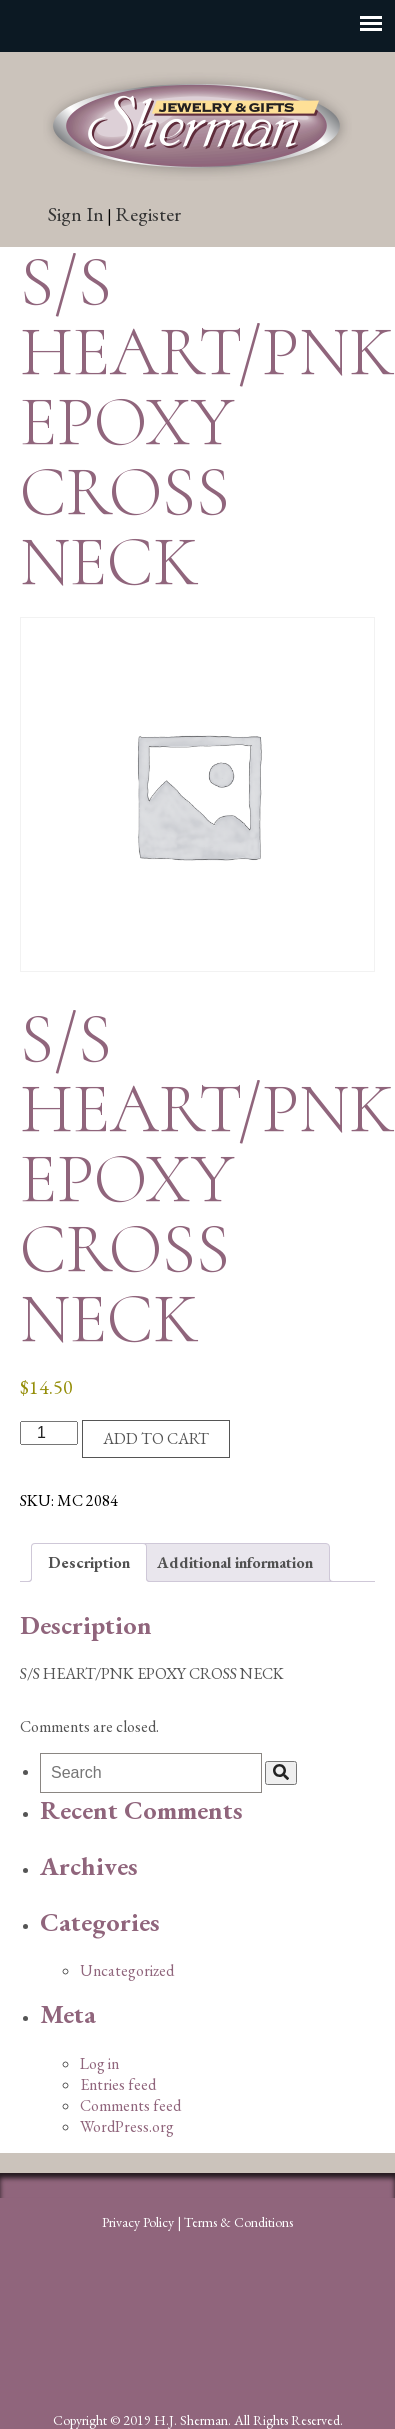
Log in (99, 2063)
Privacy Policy (138, 2222)
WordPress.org (127, 2126)
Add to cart (156, 1438)
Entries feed (118, 2084)
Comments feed (130, 2105)
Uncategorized (127, 1970)
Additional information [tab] (235, 1562)
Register (148, 214)
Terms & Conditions (238, 2222)
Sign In (76, 214)
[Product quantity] (49, 1433)
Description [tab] (89, 1562)
